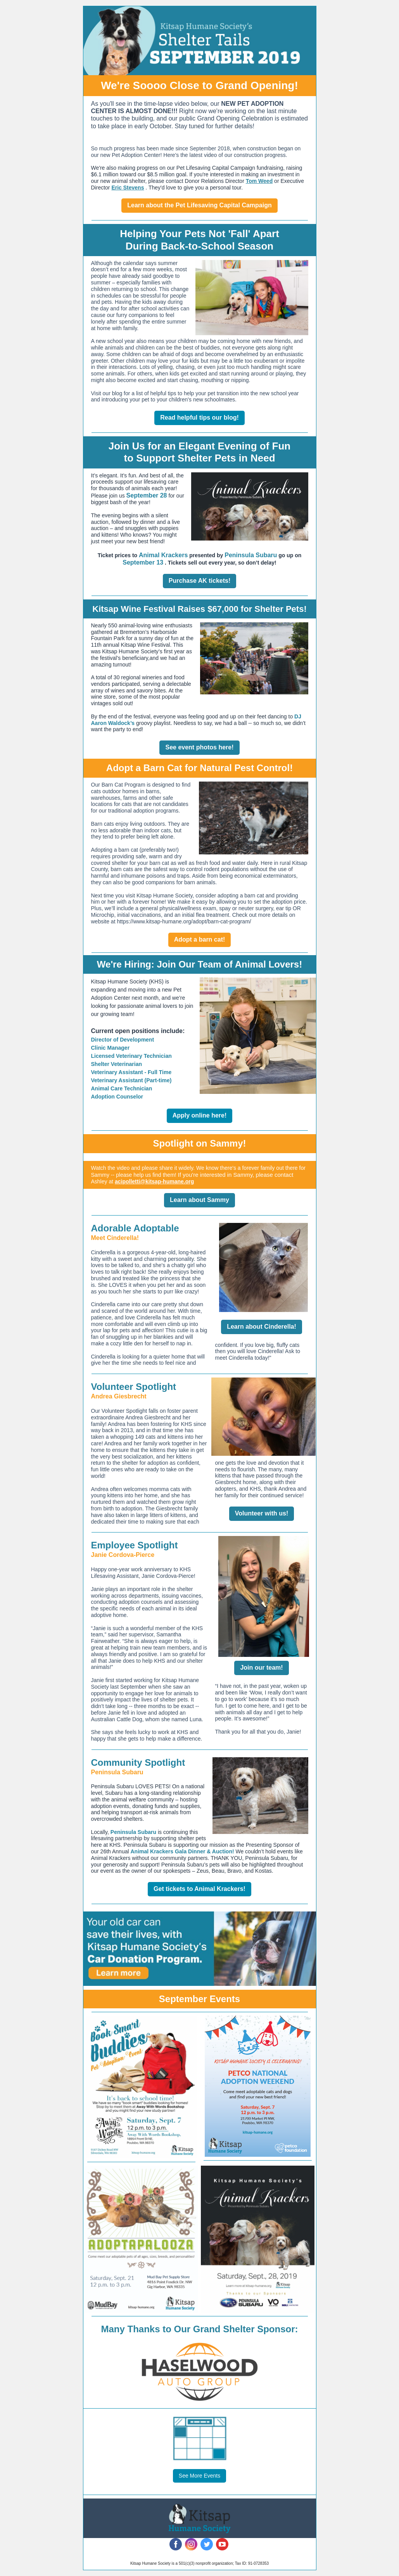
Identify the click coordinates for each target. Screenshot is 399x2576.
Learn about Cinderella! (261, 1326)
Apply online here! (200, 1115)
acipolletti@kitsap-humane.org (154, 1181)
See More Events (199, 2476)
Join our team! (261, 1667)
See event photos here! (199, 747)
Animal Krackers (163, 555)
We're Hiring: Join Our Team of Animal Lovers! (199, 964)
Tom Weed (259, 181)
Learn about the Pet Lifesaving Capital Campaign (199, 205)
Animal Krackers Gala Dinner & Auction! (182, 1851)
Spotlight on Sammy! (199, 1143)
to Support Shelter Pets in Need (199, 458)
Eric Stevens (127, 187)
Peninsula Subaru (251, 555)
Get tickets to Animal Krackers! (199, 1889)
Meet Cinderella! (115, 1238)
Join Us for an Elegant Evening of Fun (199, 446)
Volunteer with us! (261, 1513)
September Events (199, 1999)
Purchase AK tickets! (199, 580)
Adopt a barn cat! (199, 939)
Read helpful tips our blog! (199, 417)
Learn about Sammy (199, 1200)
